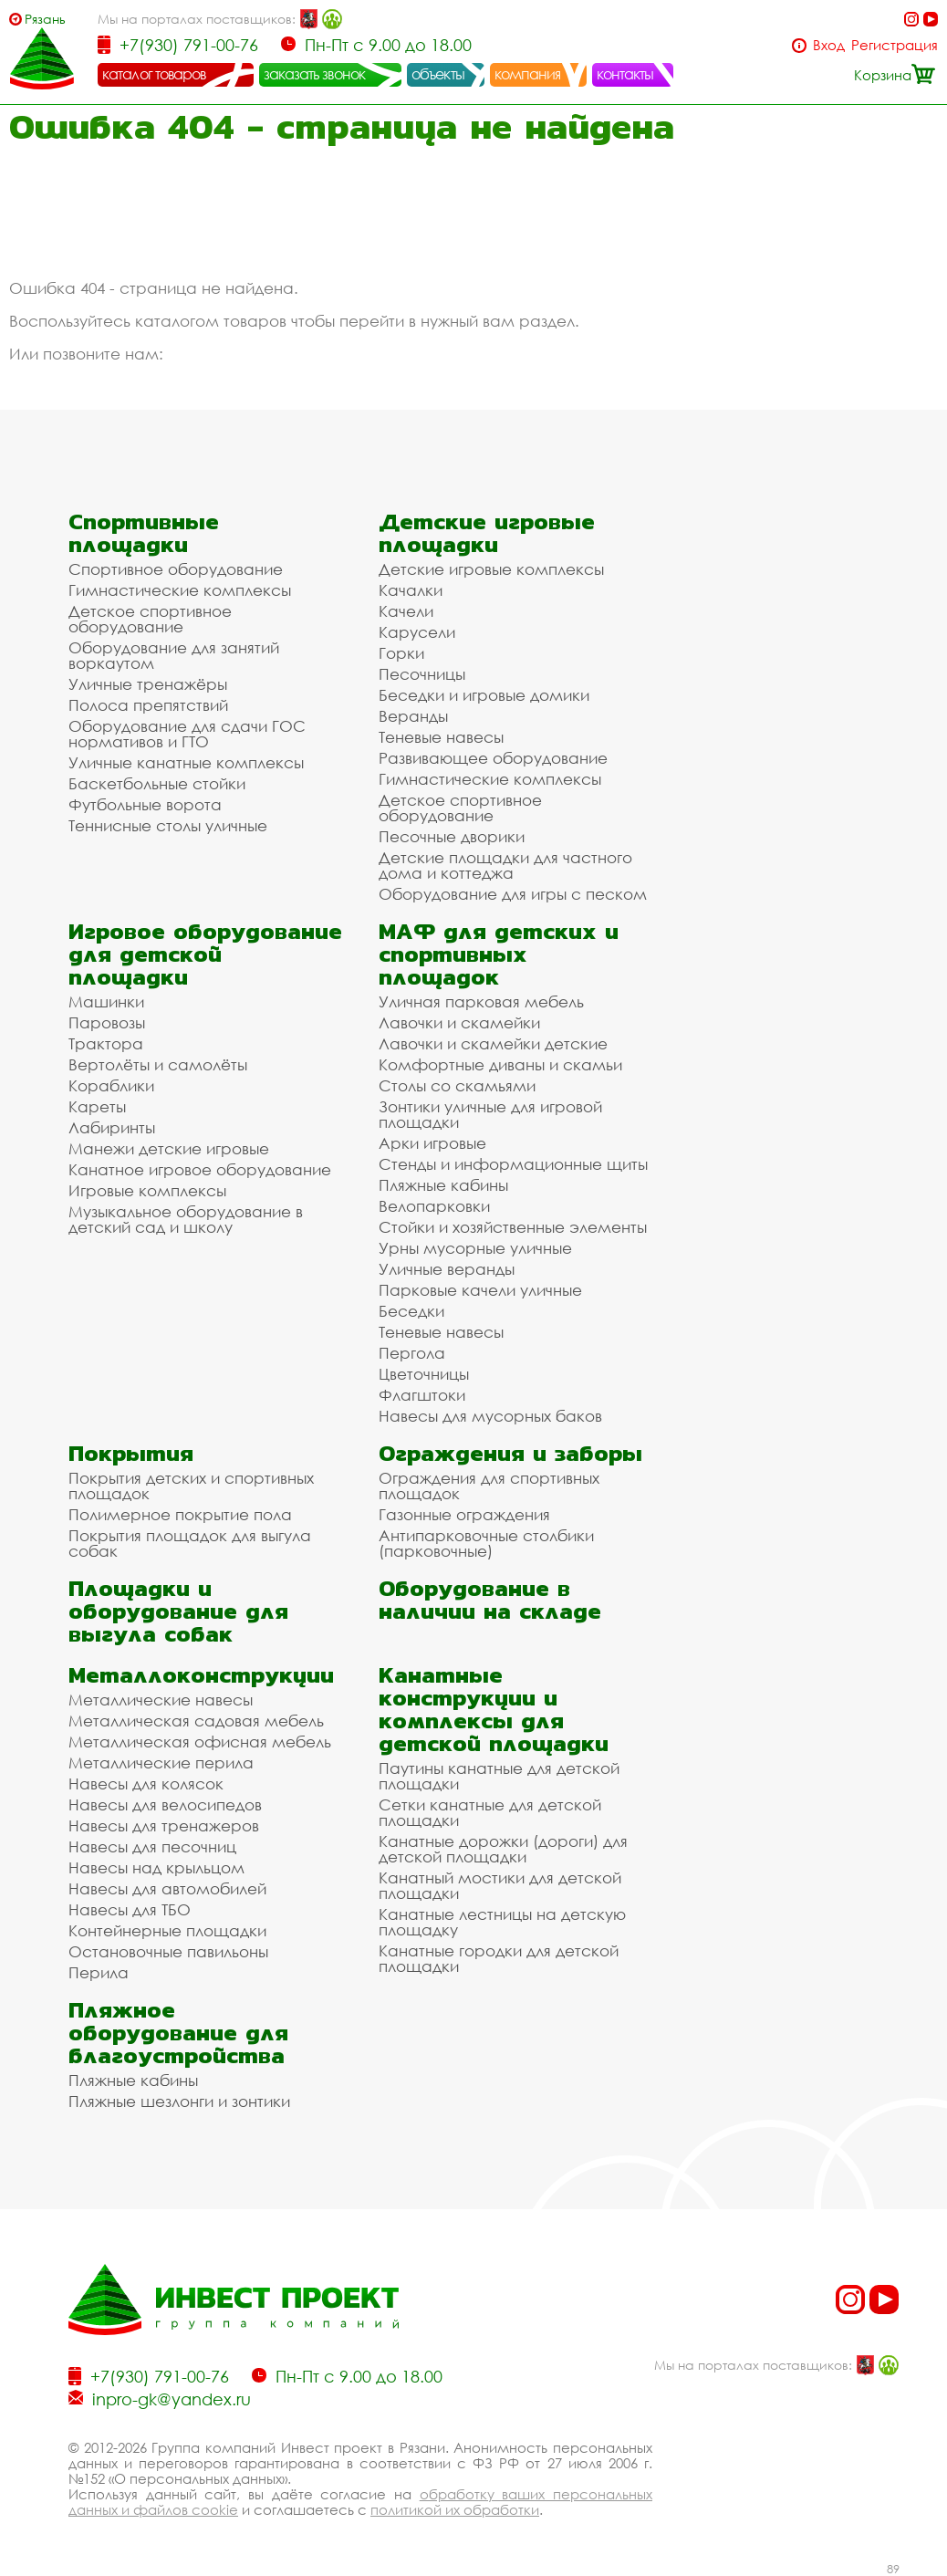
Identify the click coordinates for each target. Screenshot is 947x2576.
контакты (625, 74)
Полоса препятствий (148, 705)
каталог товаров (154, 74)
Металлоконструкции (201, 1674)
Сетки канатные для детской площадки (490, 1812)
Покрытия (130, 1453)
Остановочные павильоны (168, 1951)
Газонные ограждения (464, 1514)
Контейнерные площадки (167, 1930)
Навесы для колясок (146, 1783)
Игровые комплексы (147, 1190)
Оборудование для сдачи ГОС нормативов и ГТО (187, 733)
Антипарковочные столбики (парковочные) (486, 1543)
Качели (406, 611)
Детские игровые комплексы (491, 569)
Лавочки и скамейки (459, 1022)
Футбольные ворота (145, 804)
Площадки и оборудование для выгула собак (178, 1611)
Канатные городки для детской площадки (499, 1958)
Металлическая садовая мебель (196, 1720)
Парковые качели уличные (480, 1290)
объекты (437, 74)
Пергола (412, 1353)
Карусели (417, 632)
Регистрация (894, 45)
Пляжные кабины (443, 1185)
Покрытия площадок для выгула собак (189, 1543)
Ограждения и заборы (510, 1453)
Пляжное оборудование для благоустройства (178, 2032)
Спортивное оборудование (175, 569)
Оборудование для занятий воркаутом (173, 655)
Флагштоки (422, 1395)
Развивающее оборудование (493, 758)
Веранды (413, 716)
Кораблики (111, 1085)
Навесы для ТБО (129, 1909)
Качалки (410, 590)
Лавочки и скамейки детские (493, 1043)
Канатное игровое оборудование (199, 1169)
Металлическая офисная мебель (199, 1741)
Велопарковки (434, 1206)
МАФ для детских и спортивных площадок (499, 954)
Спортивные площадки (143, 533)
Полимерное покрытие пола (180, 1514)
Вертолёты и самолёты (157, 1064)
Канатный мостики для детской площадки (500, 1885)
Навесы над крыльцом (156, 1867)
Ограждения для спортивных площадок (489, 1485)
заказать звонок (315, 74)
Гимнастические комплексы (179, 590)
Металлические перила (161, 1762)
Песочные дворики (452, 836)
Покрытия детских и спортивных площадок (191, 1485)
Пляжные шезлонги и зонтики (179, 2101)
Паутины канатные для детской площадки (499, 1775)
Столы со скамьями (457, 1085)
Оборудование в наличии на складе (490, 1599)
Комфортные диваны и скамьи (500, 1064)
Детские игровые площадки (487, 533)
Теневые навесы (441, 737)
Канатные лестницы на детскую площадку (502, 1921)
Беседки (411, 1311)
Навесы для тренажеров (163, 1825)
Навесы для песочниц (152, 1846)
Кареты (97, 1106)
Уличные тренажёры (147, 684)
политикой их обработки (454, 2509)
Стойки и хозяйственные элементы (513, 1227)
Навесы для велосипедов (165, 1804)
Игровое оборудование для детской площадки (205, 954)
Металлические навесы (160, 1699)
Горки (401, 653)
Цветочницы (424, 1374)
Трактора (105, 1043)
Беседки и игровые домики (484, 695)
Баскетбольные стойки (156, 783)
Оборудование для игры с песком (513, 894)
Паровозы (106, 1022)
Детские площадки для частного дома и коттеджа (505, 865)
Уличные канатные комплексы (186, 762)
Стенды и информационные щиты (513, 1164)
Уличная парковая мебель (481, 1001)
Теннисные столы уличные (167, 825)
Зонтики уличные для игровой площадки (490, 1114)
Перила (98, 1972)
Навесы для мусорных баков (490, 1416)
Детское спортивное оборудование (150, 618)
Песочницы (422, 674)
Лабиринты (111, 1127)
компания (527, 74)
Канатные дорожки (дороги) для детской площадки (503, 1848)
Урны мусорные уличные (475, 1248)
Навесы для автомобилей (167, 1888)
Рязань (45, 18)
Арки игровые (432, 1143)
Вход (829, 45)
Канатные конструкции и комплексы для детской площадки (494, 1709)
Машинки (106, 1001)
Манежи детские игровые (168, 1148)
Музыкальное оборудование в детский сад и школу (185, 1219)
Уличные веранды (447, 1269)
